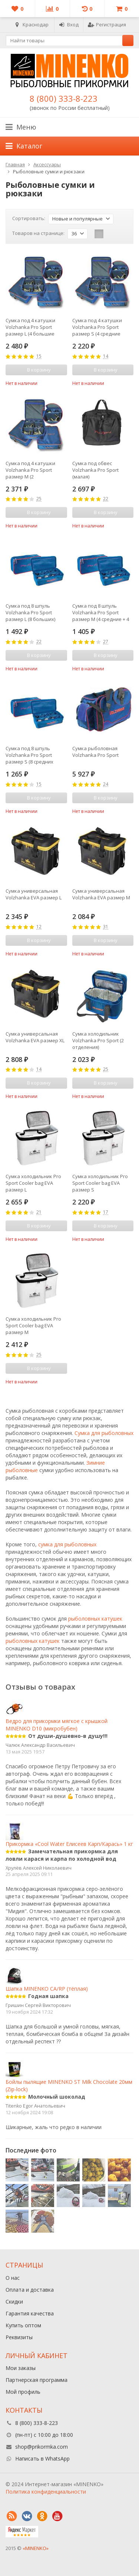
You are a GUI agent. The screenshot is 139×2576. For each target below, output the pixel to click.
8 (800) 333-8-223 (63, 98)
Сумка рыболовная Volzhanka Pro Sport (95, 751)
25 (39, 499)
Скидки (14, 2301)
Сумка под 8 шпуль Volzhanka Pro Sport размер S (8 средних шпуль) (29, 755)
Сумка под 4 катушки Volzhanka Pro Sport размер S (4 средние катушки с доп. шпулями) (101, 327)
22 (105, 499)
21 (39, 1212)
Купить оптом (23, 2325)
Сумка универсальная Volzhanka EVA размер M (101, 894)
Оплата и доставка (30, 2289)
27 (105, 642)
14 (105, 356)
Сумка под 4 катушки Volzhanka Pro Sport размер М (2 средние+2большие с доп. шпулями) (36, 470)
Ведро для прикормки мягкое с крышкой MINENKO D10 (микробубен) (56, 1718)
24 (105, 784)
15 (39, 356)
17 (105, 1212)
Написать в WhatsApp (42, 2458)
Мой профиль (23, 2391)
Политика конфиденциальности (46, 2491)
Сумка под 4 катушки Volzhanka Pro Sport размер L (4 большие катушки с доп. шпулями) (35, 327)
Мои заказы (21, 2367)
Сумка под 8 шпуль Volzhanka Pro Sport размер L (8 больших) (30, 612)
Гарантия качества (30, 2313)
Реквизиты (19, 2337)
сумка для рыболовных (67, 1544)
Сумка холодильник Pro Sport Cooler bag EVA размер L (33, 1183)
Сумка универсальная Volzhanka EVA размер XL (35, 1037)
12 (39, 927)
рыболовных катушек (95, 1618)
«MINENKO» (36, 2548)
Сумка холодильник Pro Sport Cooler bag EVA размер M (33, 1325)
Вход (69, 24)
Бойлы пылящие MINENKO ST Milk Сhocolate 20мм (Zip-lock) (69, 2079)
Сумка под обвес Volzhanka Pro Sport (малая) (95, 470)
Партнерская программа (36, 2379)
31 (105, 927)
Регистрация (107, 24)
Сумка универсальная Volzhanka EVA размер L (34, 894)
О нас (13, 2277)
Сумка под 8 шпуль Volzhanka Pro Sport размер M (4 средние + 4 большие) (100, 612)
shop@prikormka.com (41, 2446)
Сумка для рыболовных (104, 1432)
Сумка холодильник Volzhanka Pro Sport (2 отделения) (98, 1040)
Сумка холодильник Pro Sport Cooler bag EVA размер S (100, 1183)
